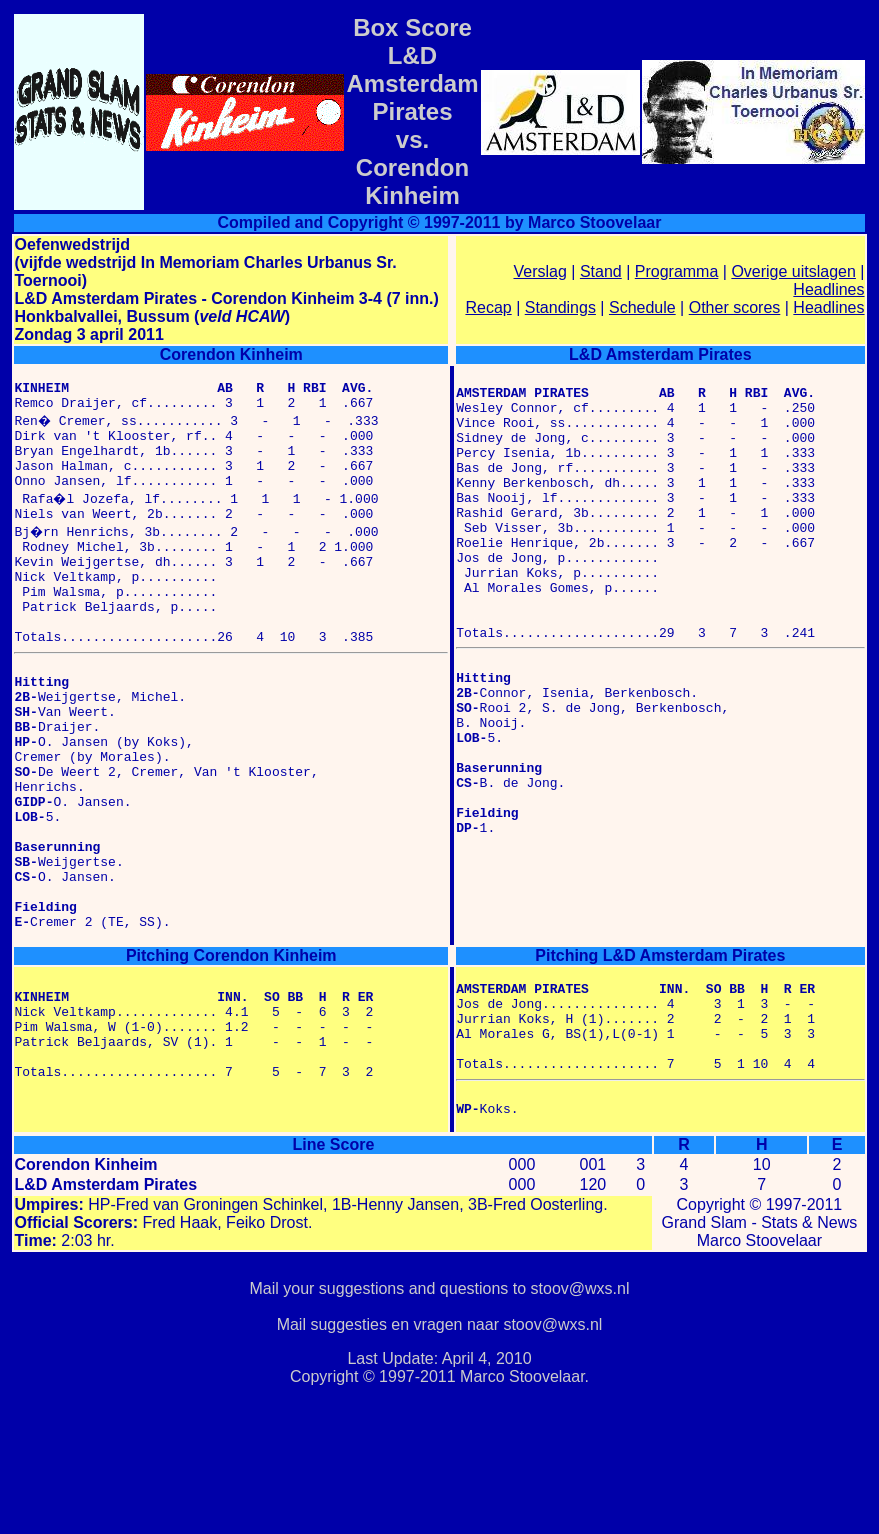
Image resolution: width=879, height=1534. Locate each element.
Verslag (539, 271)
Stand (601, 271)
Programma (677, 271)
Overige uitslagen (793, 271)
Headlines (828, 289)
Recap (488, 307)
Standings (560, 307)
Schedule (642, 307)
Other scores (735, 307)
